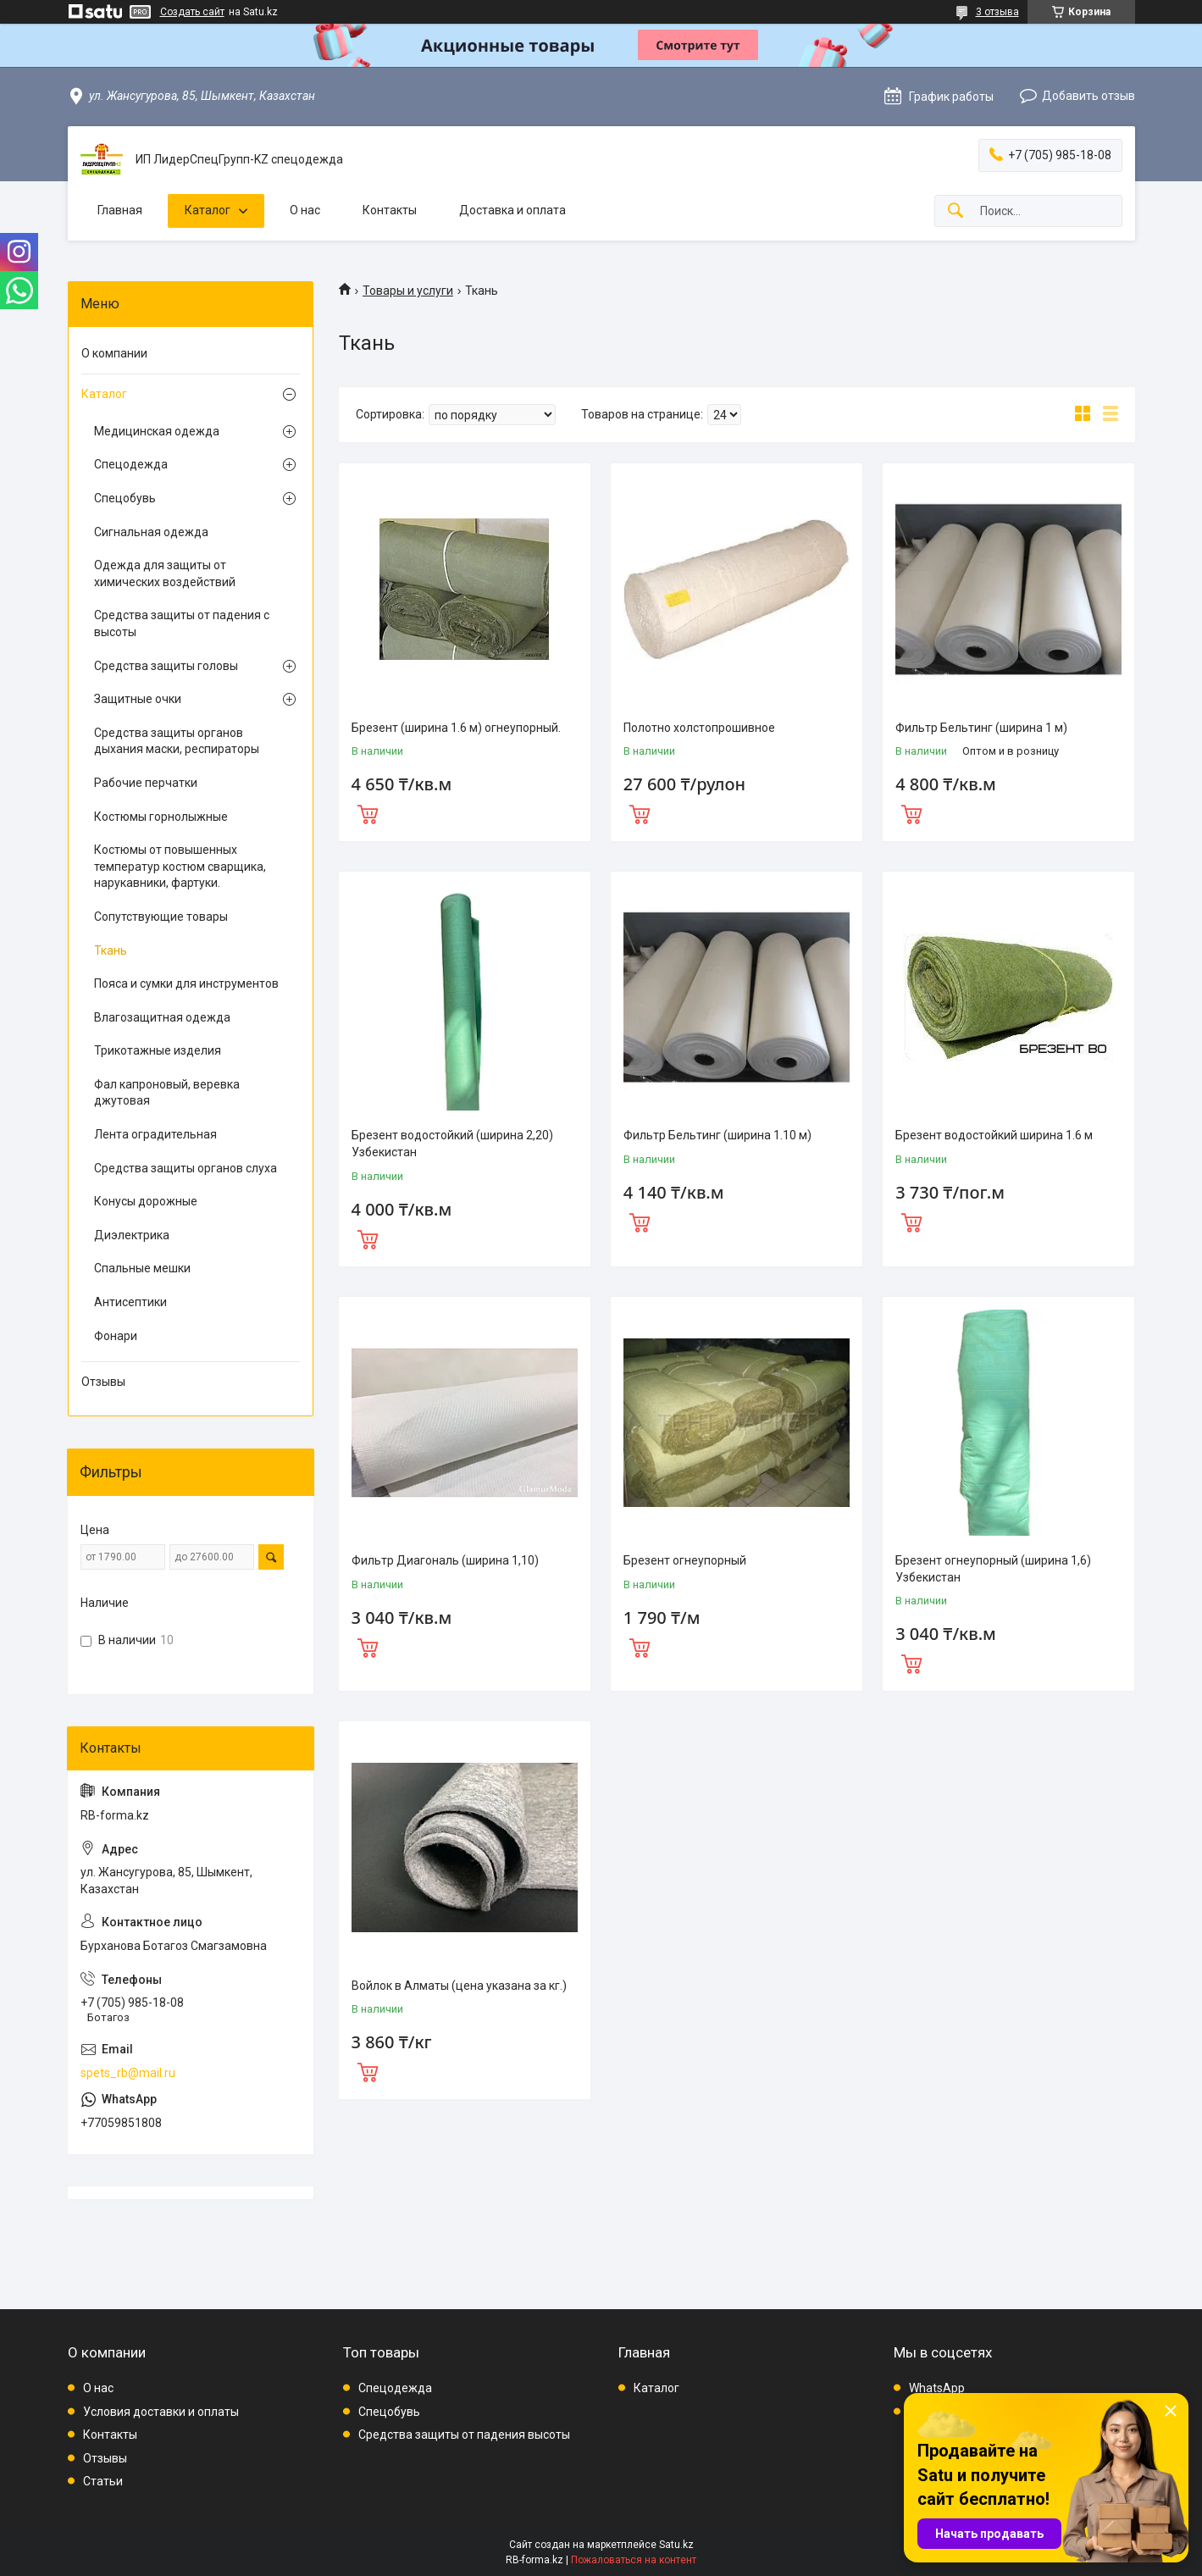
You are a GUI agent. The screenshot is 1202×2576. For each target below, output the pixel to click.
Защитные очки (137, 699)
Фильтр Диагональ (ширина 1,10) (445, 1560)
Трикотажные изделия (157, 1050)
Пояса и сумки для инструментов (186, 983)
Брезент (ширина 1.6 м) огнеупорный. (456, 727)
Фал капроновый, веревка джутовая (167, 1092)
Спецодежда (131, 464)
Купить (368, 812)
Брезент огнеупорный (684, 1560)
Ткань (110, 950)
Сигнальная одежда (151, 532)
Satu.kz (676, 2545)
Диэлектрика (131, 1235)
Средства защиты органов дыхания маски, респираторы (176, 741)
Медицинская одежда (156, 431)
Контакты (390, 210)
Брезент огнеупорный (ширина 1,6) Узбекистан (993, 1569)
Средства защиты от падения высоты (464, 2434)
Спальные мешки (142, 1268)
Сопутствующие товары (161, 916)
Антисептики (130, 1302)
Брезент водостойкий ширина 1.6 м (994, 1135)
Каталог (207, 210)
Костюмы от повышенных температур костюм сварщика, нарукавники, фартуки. (180, 866)
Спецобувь (125, 498)
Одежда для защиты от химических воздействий (164, 573)
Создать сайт (192, 12)
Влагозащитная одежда (162, 1017)
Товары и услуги (408, 290)
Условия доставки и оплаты (161, 2411)
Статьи (103, 2481)
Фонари (115, 1336)
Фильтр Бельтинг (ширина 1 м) (981, 727)
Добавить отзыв (1088, 95)
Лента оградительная (155, 1134)
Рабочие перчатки (145, 782)
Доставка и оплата (512, 210)
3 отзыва (997, 12)
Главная (119, 210)
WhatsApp (937, 2388)
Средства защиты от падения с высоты (181, 623)
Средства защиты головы (166, 666)
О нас (305, 210)
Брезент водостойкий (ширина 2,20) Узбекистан (452, 1143)
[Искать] (955, 211)
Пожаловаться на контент (633, 2560)
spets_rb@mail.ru (127, 2073)
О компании (114, 353)
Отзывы (103, 1381)
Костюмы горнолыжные (161, 816)
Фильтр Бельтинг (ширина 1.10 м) (717, 1135)
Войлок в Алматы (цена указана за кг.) (459, 1985)
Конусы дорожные (145, 1201)
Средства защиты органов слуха (185, 1168)
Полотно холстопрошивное (699, 727)
